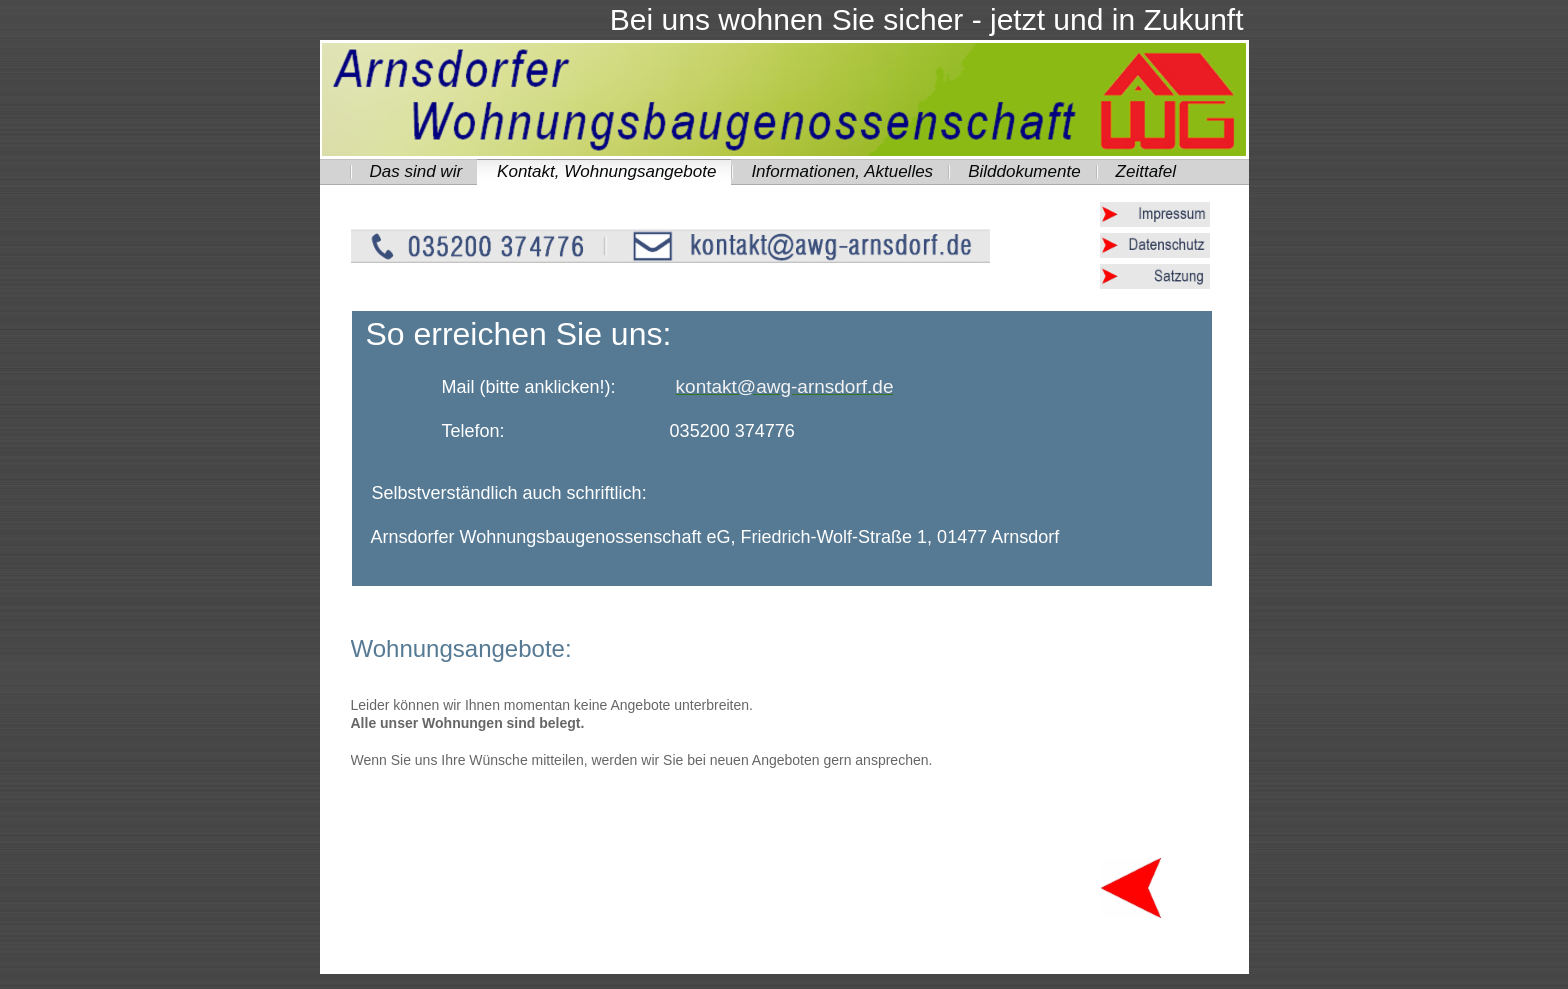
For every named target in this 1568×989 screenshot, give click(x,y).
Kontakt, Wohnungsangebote (606, 171)
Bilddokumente (1024, 171)
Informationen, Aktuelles (842, 171)
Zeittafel (1146, 171)
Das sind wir (416, 171)
